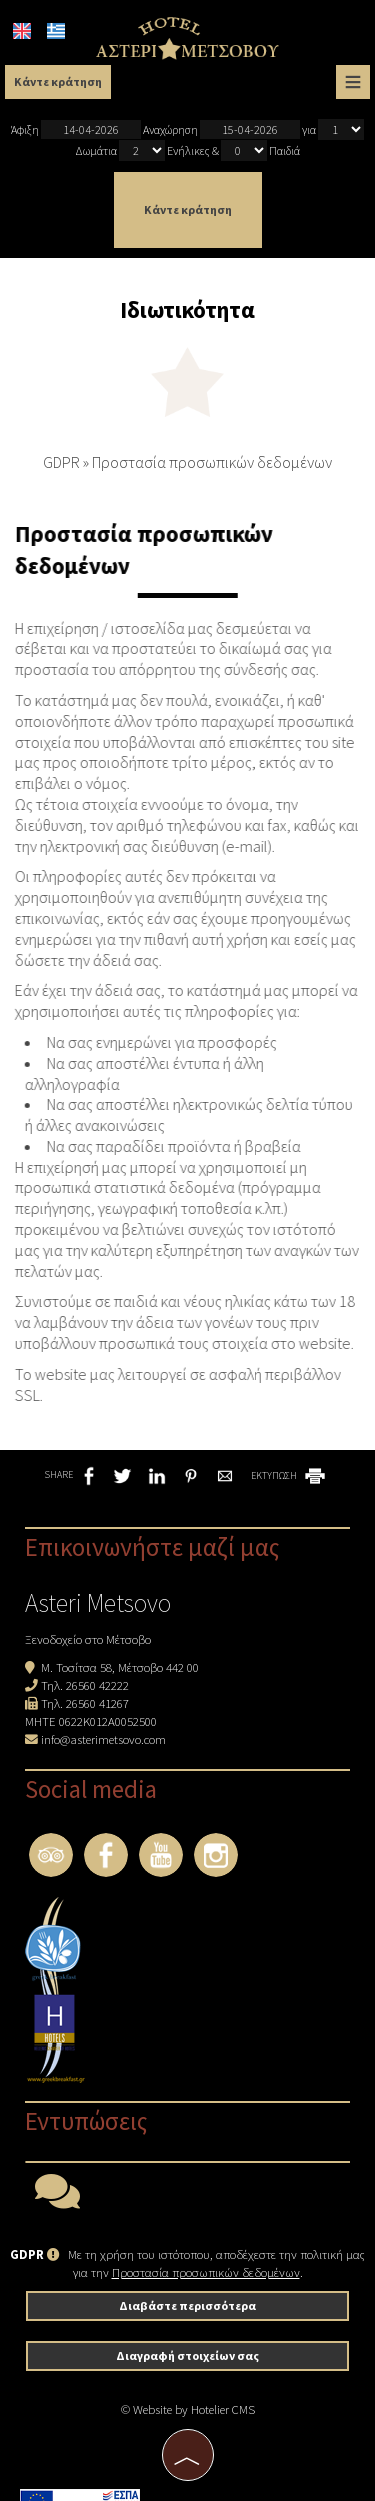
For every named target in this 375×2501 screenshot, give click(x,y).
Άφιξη (76, 129)
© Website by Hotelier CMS (188, 2409)
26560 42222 (97, 1685)
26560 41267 (97, 1703)
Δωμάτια (96, 150)
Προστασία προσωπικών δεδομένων (206, 2272)
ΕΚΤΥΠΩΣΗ (289, 1475)
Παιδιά (284, 150)
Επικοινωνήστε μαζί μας (152, 1547)
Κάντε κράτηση (58, 81)
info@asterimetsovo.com (103, 1739)
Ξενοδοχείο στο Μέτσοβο (88, 1639)
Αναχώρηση (221, 129)
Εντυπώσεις (86, 2121)
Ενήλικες (188, 150)
